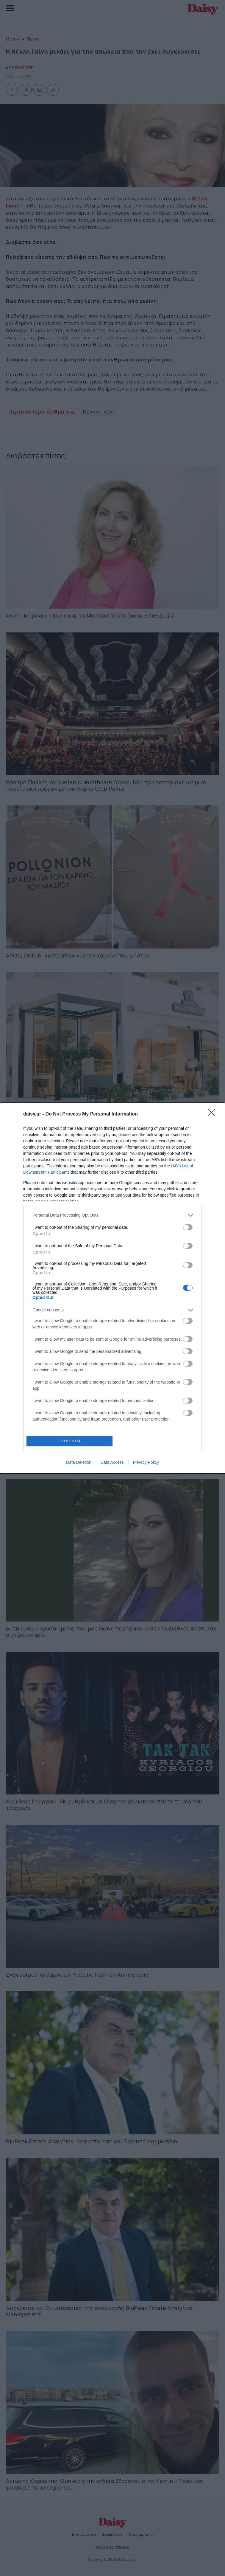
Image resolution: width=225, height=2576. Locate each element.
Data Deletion (78, 1462)
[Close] (213, 1114)
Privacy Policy (146, 1462)
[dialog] (112, 1288)
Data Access (112, 1462)
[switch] (188, 1227)
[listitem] (112, 1215)
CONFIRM (69, 1441)
